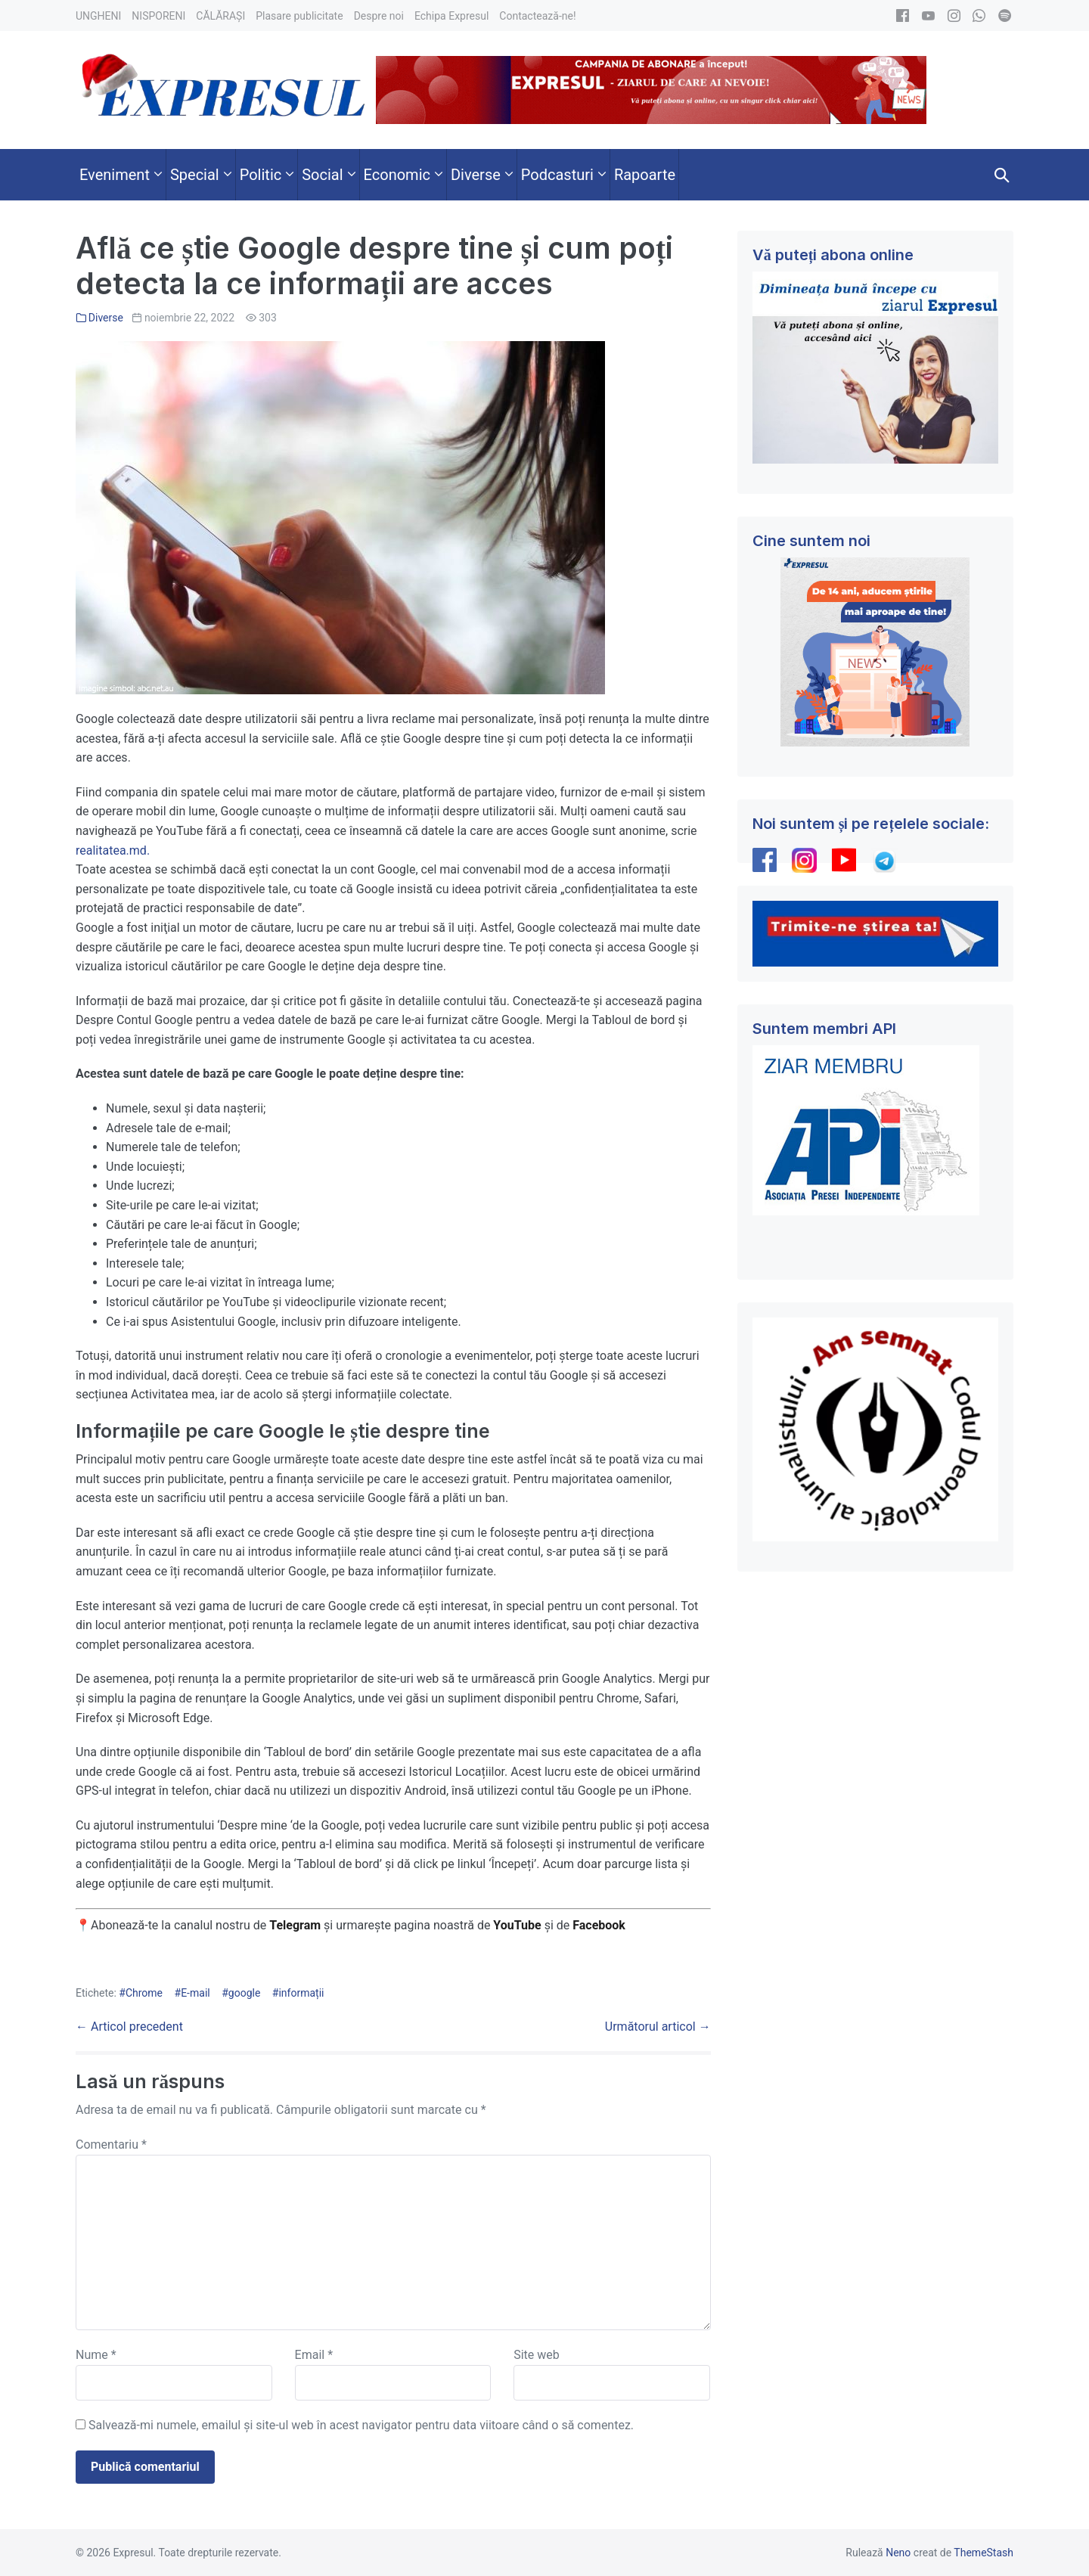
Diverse (105, 318)
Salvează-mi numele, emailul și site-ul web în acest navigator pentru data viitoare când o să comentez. (361, 2425)
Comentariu (111, 2144)
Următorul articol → (658, 2026)
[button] (1002, 174)
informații (301, 1993)
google (244, 1993)
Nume (96, 2355)
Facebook (600, 1925)
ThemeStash (983, 2553)
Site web (536, 2355)
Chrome (144, 1993)
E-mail (195, 1993)
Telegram (295, 1925)
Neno (898, 2553)
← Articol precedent (129, 2026)
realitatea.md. (113, 850)
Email (314, 2355)
